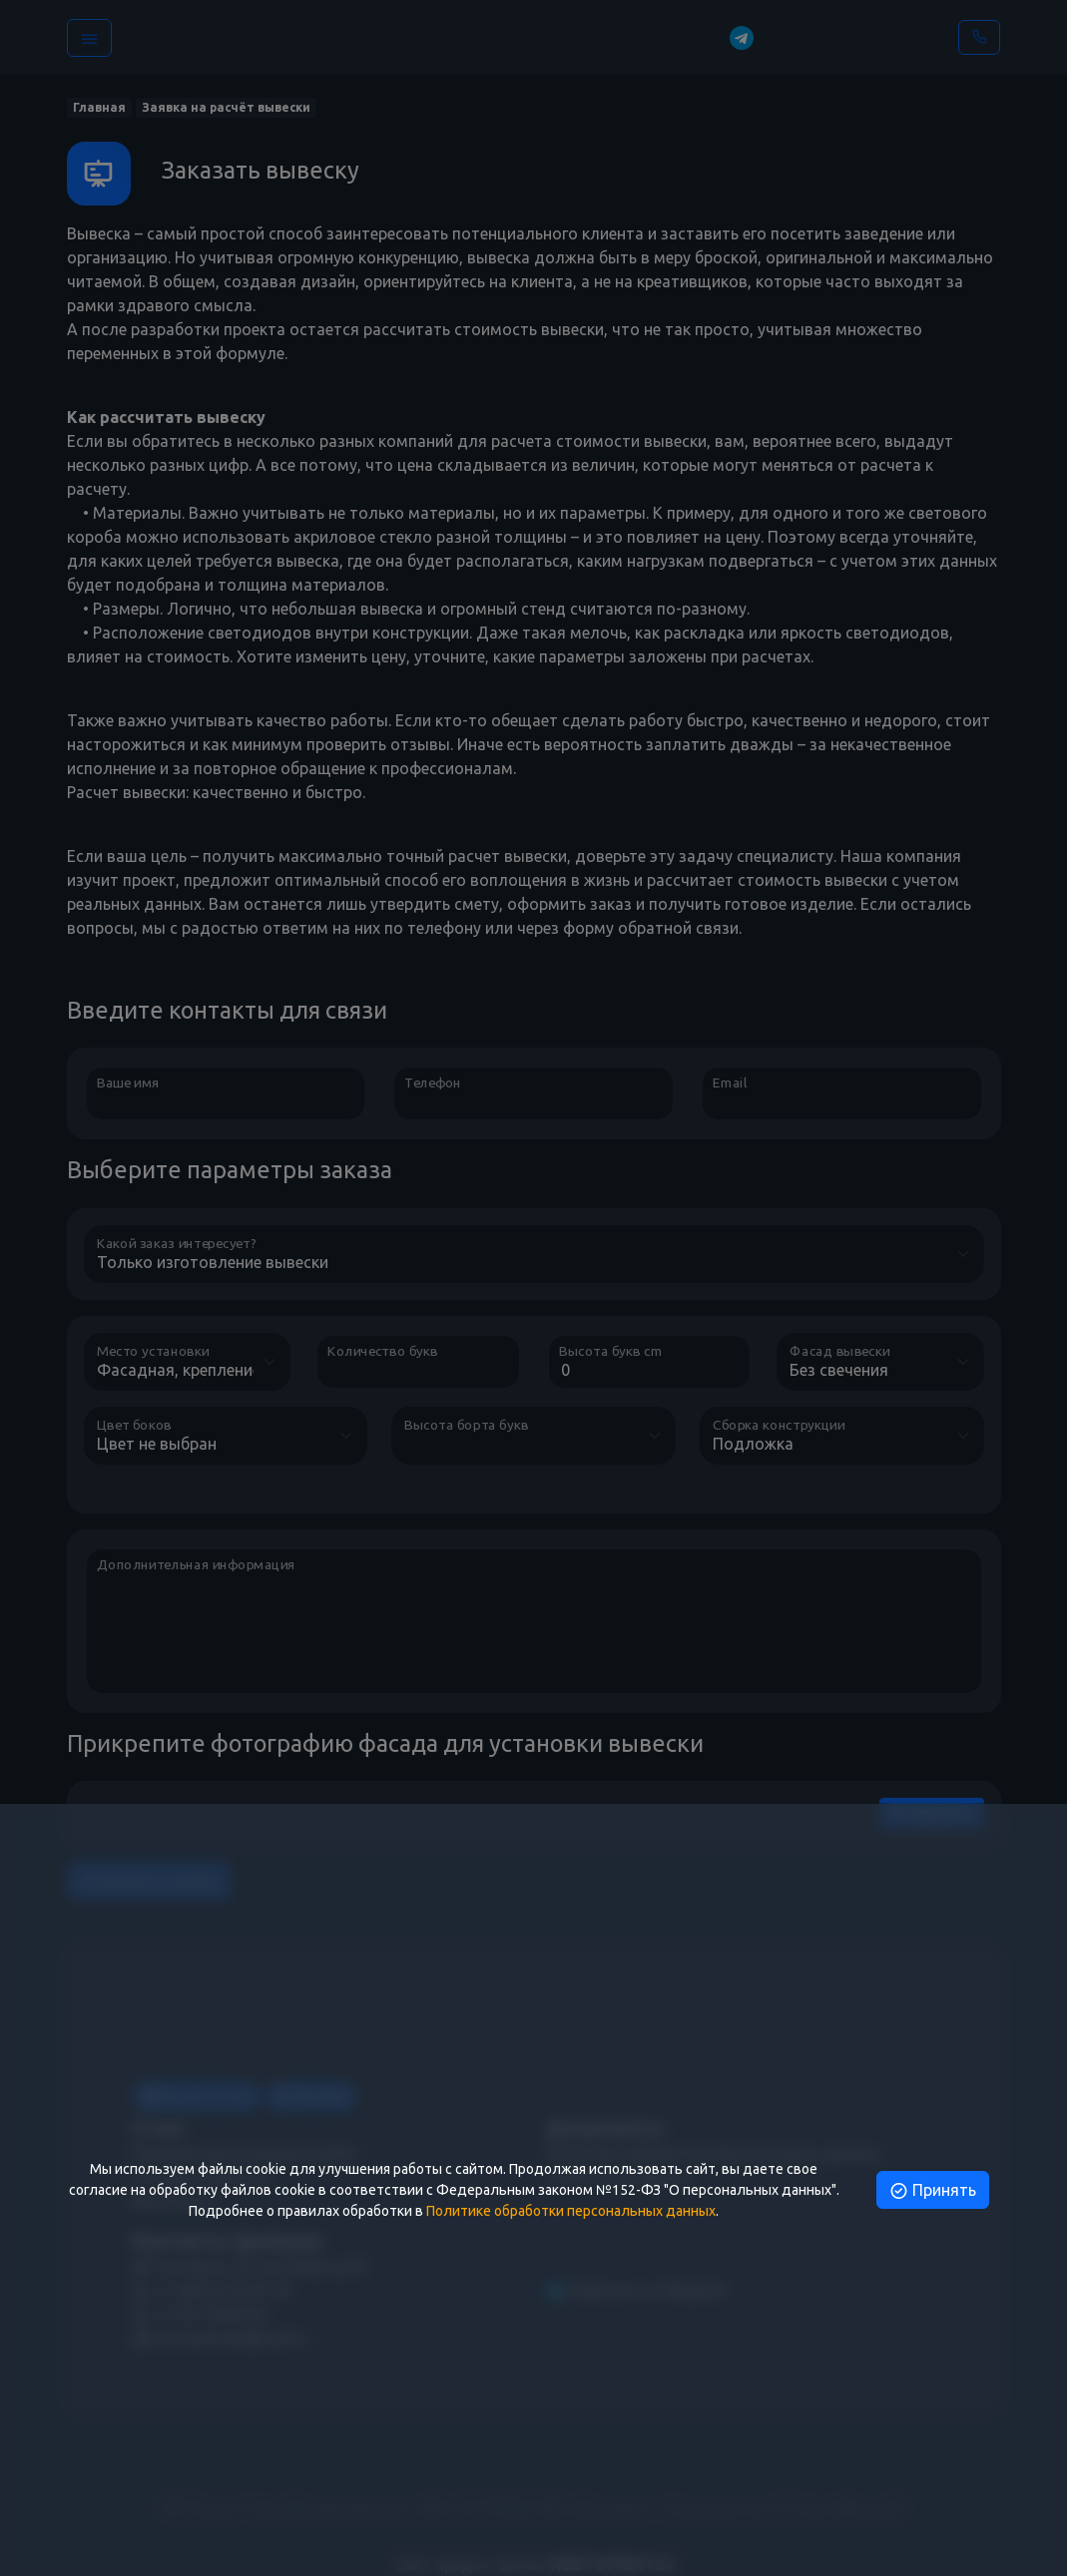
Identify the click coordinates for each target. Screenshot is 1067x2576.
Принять (932, 2190)
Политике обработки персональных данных (571, 2211)
